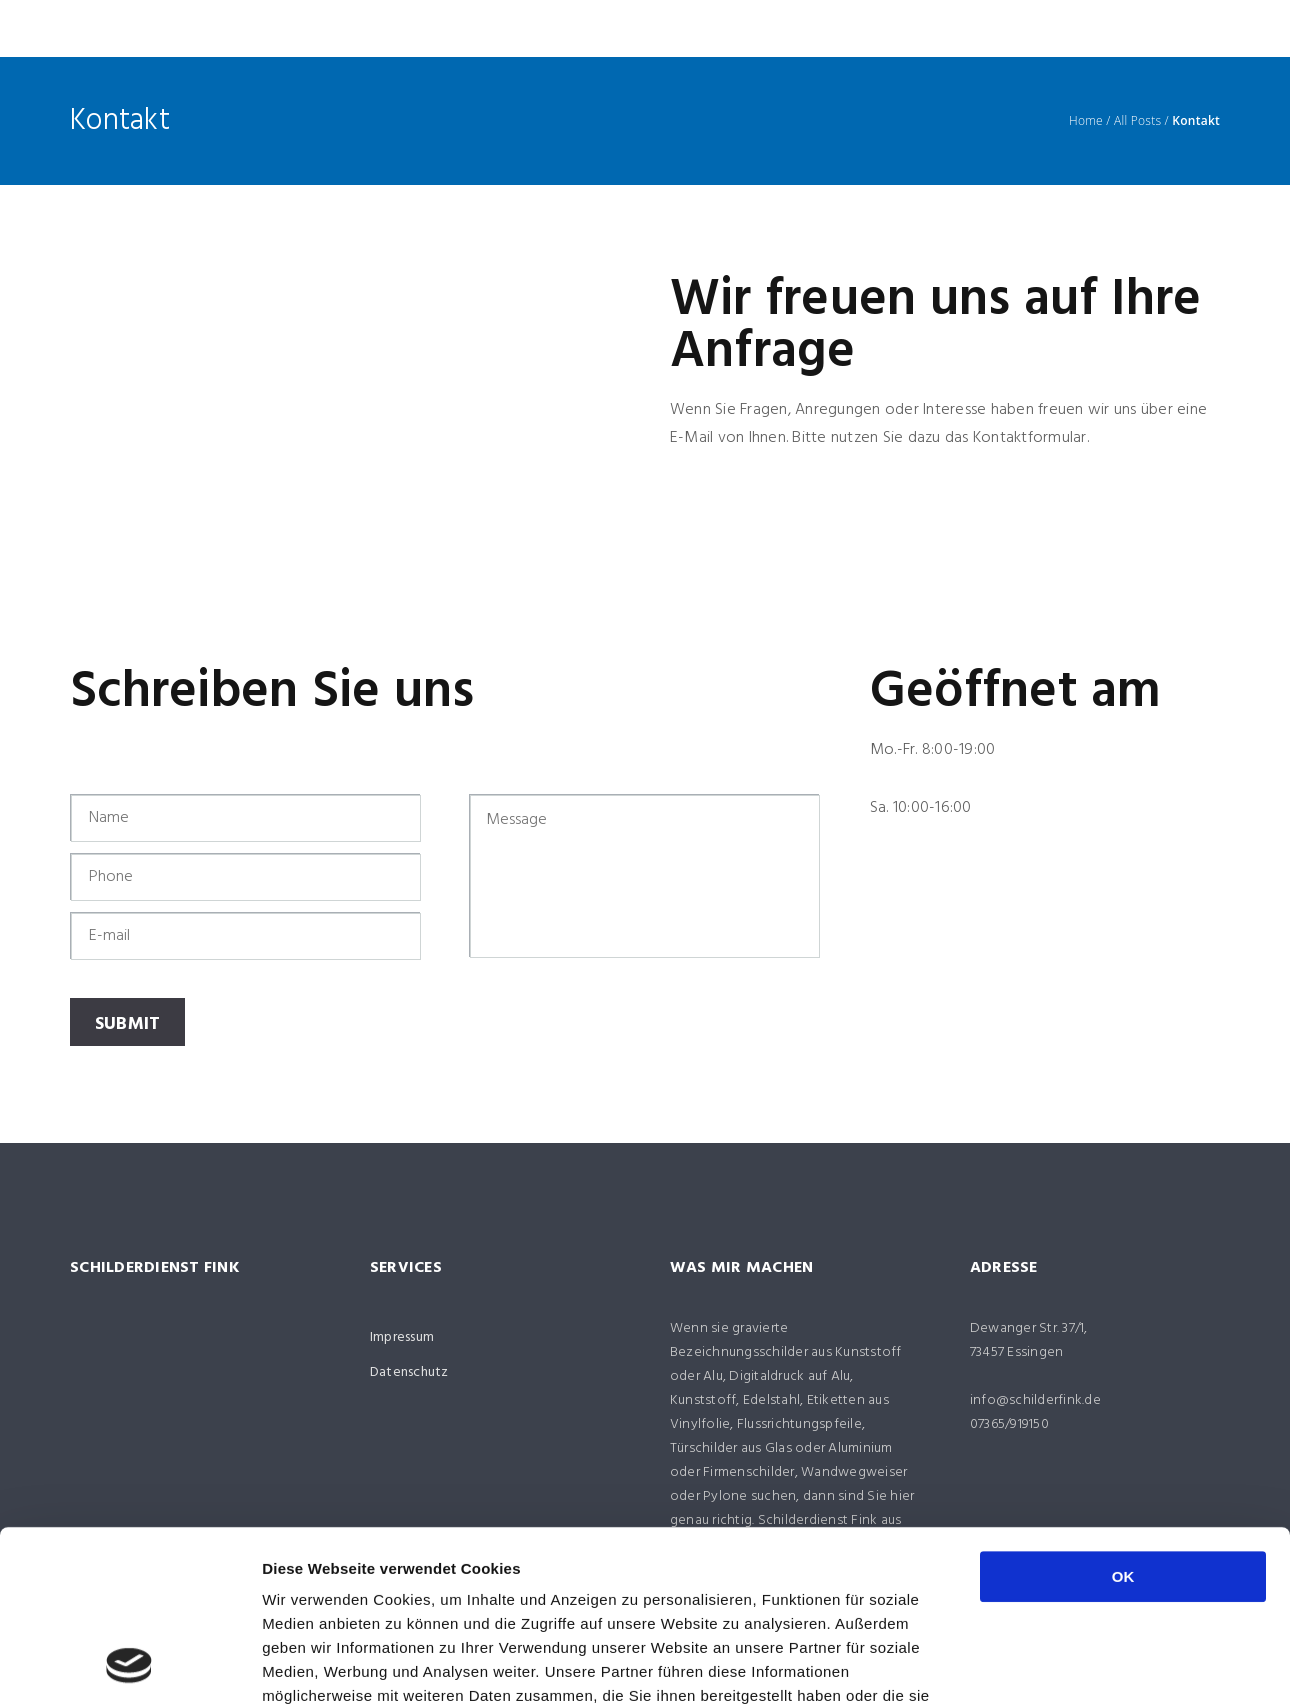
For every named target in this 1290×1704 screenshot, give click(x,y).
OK (1123, 1416)
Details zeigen (1063, 1664)
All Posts (1137, 121)
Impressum (402, 1337)
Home (1086, 121)
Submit (128, 1024)
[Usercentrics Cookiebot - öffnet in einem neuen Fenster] (129, 1665)
